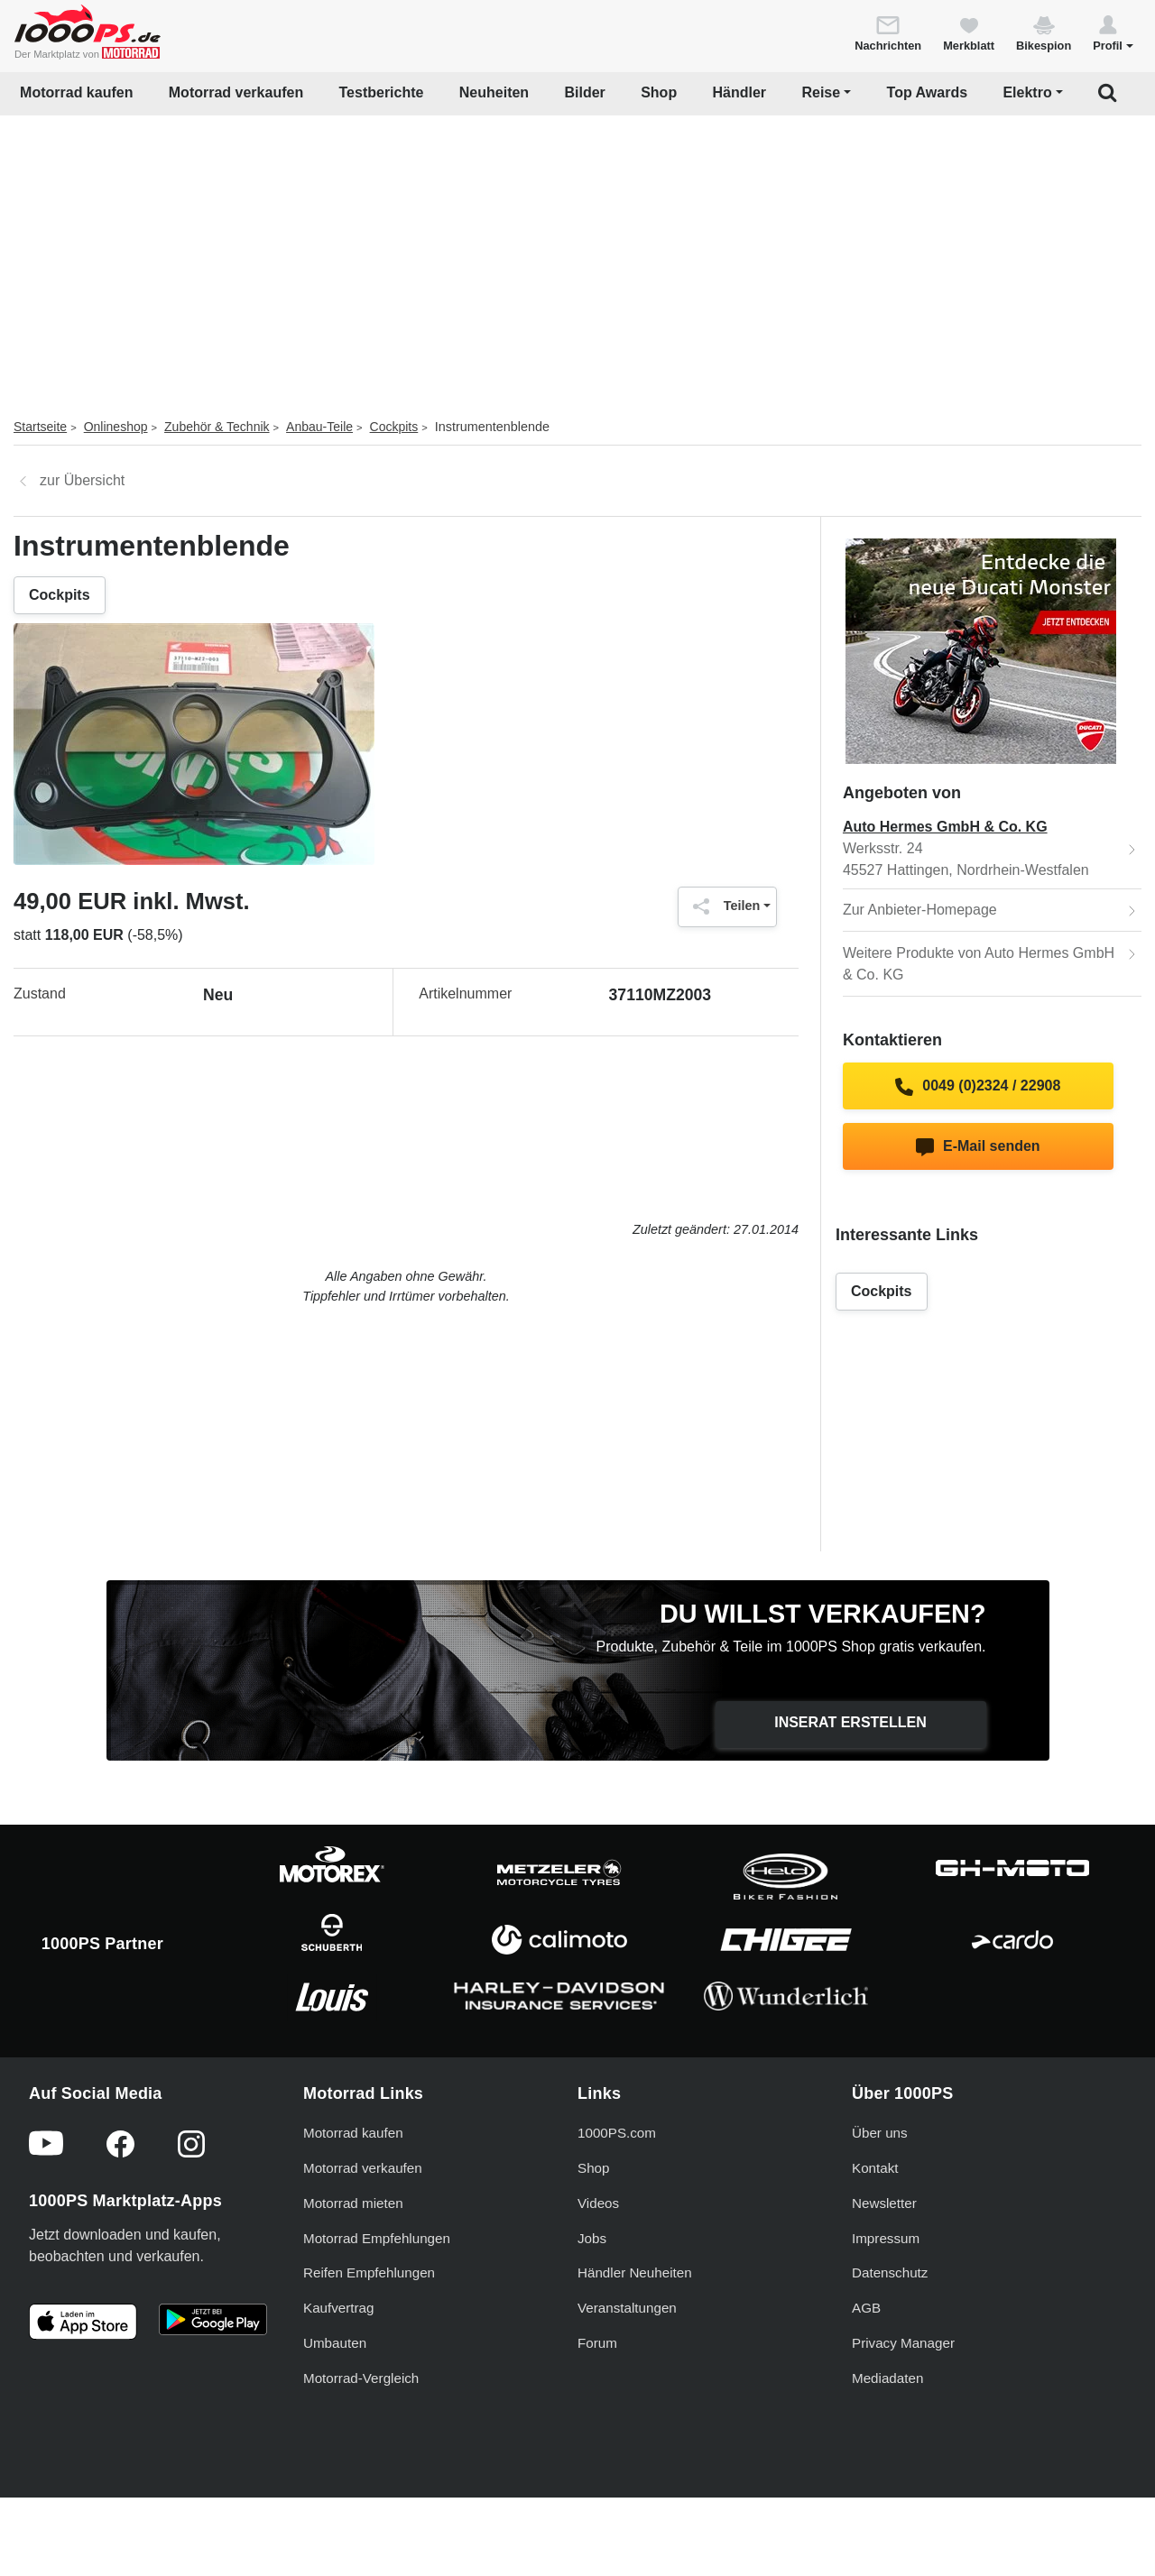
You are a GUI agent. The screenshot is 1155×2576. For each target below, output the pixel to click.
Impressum (885, 2238)
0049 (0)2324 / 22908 (977, 1086)
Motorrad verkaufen (236, 92)
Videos (598, 2203)
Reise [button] (820, 92)
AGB (866, 2307)
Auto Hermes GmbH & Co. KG (945, 826)
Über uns (880, 2132)
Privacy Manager (903, 2343)
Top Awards (927, 92)
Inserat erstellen (850, 1722)
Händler (740, 92)
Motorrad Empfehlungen (376, 2238)
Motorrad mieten (353, 2203)
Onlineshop (116, 426)
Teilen (722, 906)
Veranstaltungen (627, 2307)
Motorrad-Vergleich (361, 2378)
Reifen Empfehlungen (369, 2272)
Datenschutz (890, 2272)
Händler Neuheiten (635, 2272)
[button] (1113, 32)
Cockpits (394, 426)
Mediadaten (887, 2378)
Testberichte (381, 92)
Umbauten (334, 2343)
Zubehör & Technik (216, 426)
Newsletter (884, 2203)
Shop (659, 92)
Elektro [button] (1027, 92)
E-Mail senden (978, 1147)
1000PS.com (617, 2132)
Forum (597, 2343)
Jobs (592, 2238)
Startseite (40, 426)
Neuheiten (494, 92)
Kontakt (875, 2168)
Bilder (584, 92)
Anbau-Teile (319, 426)
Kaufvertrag (338, 2307)
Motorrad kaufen (76, 92)
